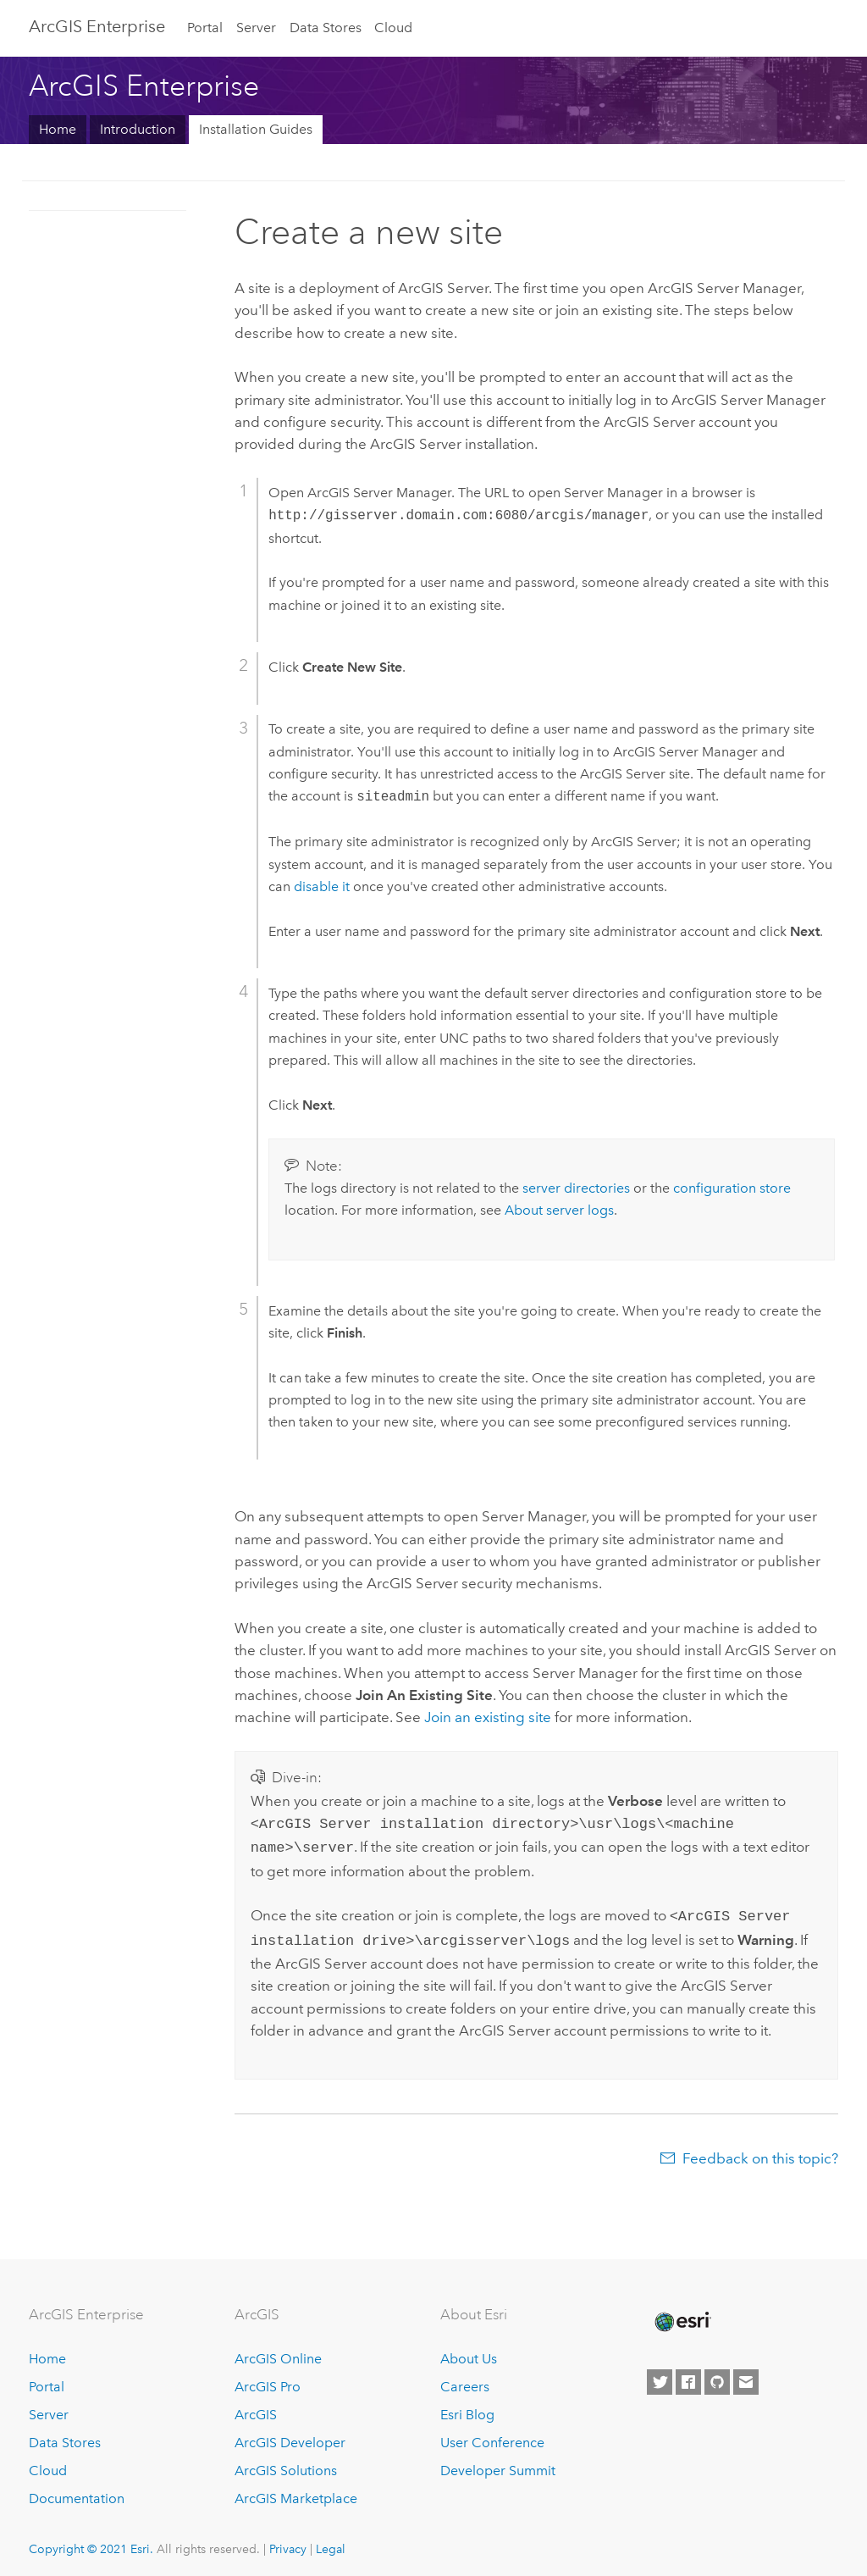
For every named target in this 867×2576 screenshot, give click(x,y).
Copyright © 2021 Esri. (91, 2542)
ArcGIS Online (278, 2352)
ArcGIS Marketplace (296, 2492)
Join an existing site (487, 1717)
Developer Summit (497, 2464)
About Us (468, 2352)
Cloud (393, 27)
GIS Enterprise (97, 26)
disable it (322, 886)
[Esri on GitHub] (717, 2375)
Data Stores (326, 27)
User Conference (492, 2436)
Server (256, 27)
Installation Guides (255, 129)
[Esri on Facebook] (688, 2375)
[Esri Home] (681, 2315)
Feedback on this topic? (760, 2151)
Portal (205, 27)
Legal (330, 2542)
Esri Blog (467, 2408)
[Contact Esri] (746, 2375)
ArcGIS (256, 2408)
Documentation (76, 2492)
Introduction (137, 129)
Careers (464, 2380)
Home (57, 129)
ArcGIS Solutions (286, 2464)
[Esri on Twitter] (659, 2375)
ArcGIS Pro (268, 2380)
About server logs (559, 1210)
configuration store (732, 1188)
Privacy (287, 2542)
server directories (576, 1188)
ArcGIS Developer (290, 2436)
